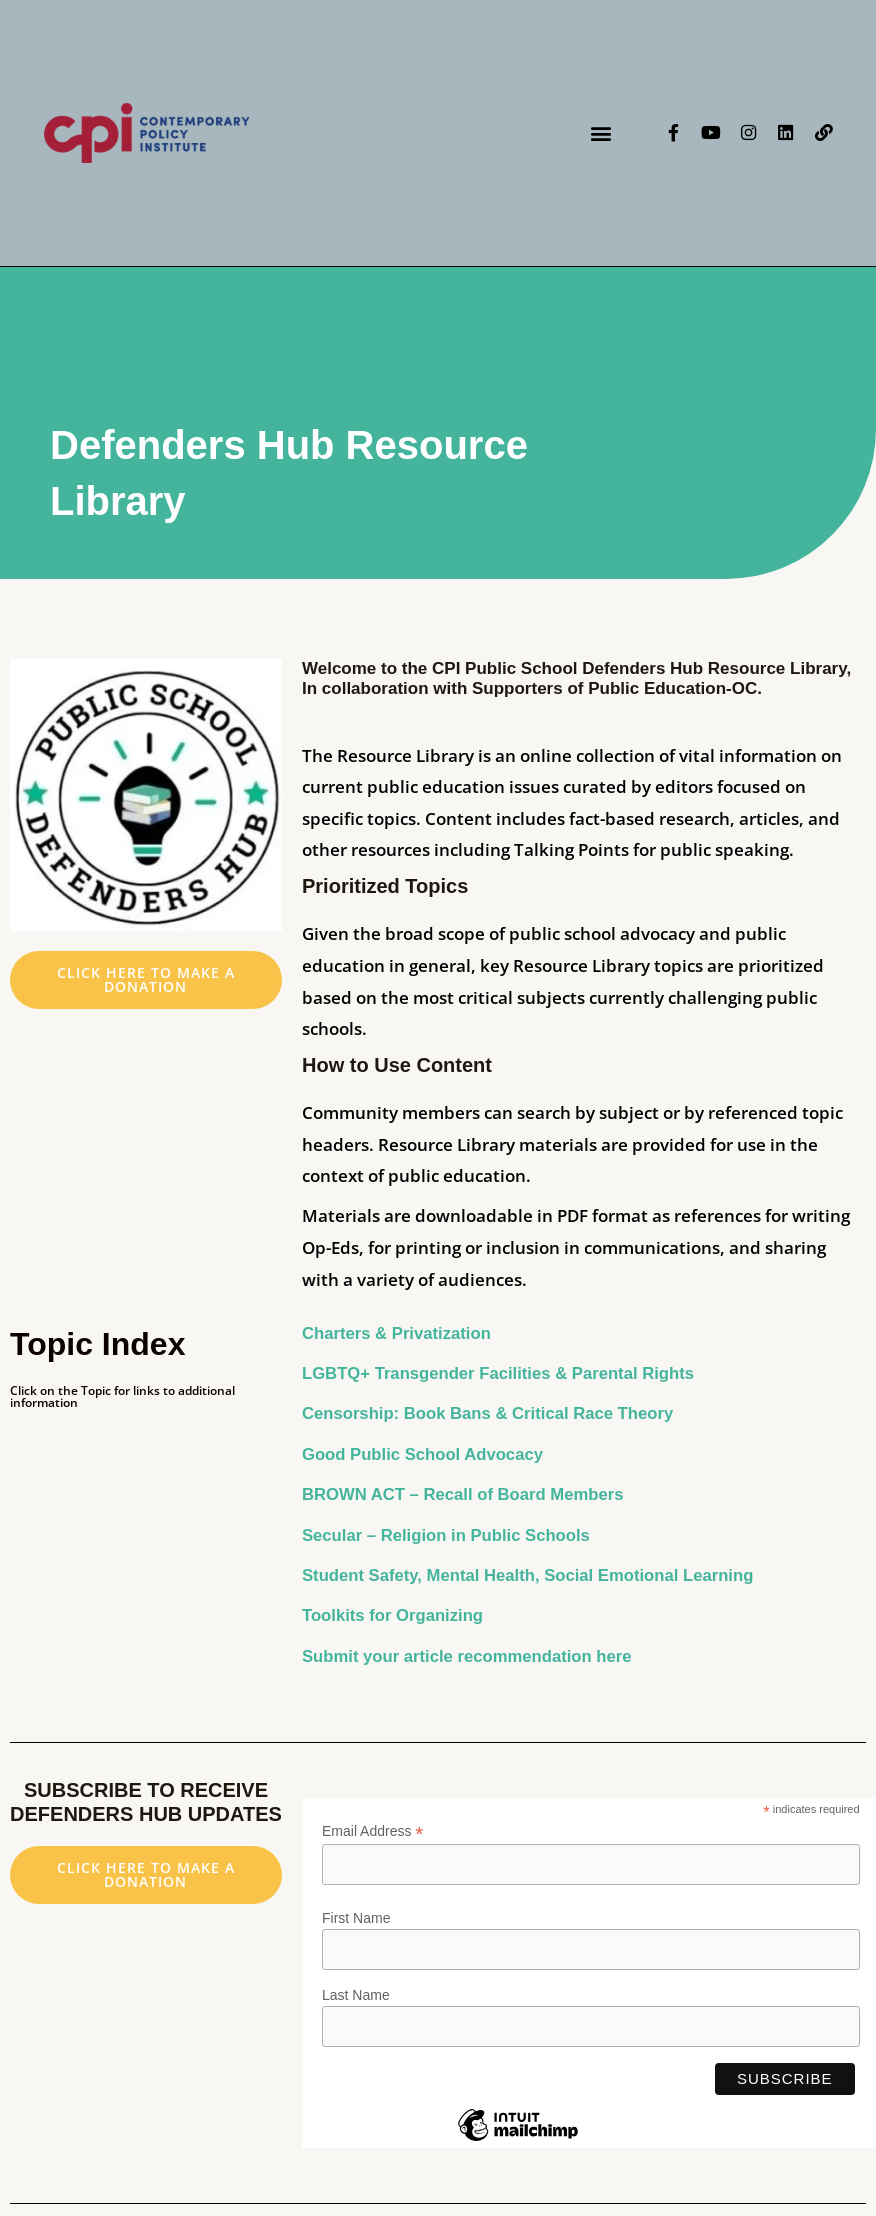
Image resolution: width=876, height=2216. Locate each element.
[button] (600, 132)
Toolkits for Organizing (394, 1615)
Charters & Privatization (398, 1333)
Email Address (373, 1831)
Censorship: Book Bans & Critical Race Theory (491, 1413)
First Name (356, 1918)
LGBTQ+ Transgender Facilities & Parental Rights (502, 1373)
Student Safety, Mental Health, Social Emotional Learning (532, 1575)
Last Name (356, 1995)
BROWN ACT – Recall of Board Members (466, 1494)
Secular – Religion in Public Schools (451, 1535)
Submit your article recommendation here (470, 1656)
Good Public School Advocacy (425, 1454)
